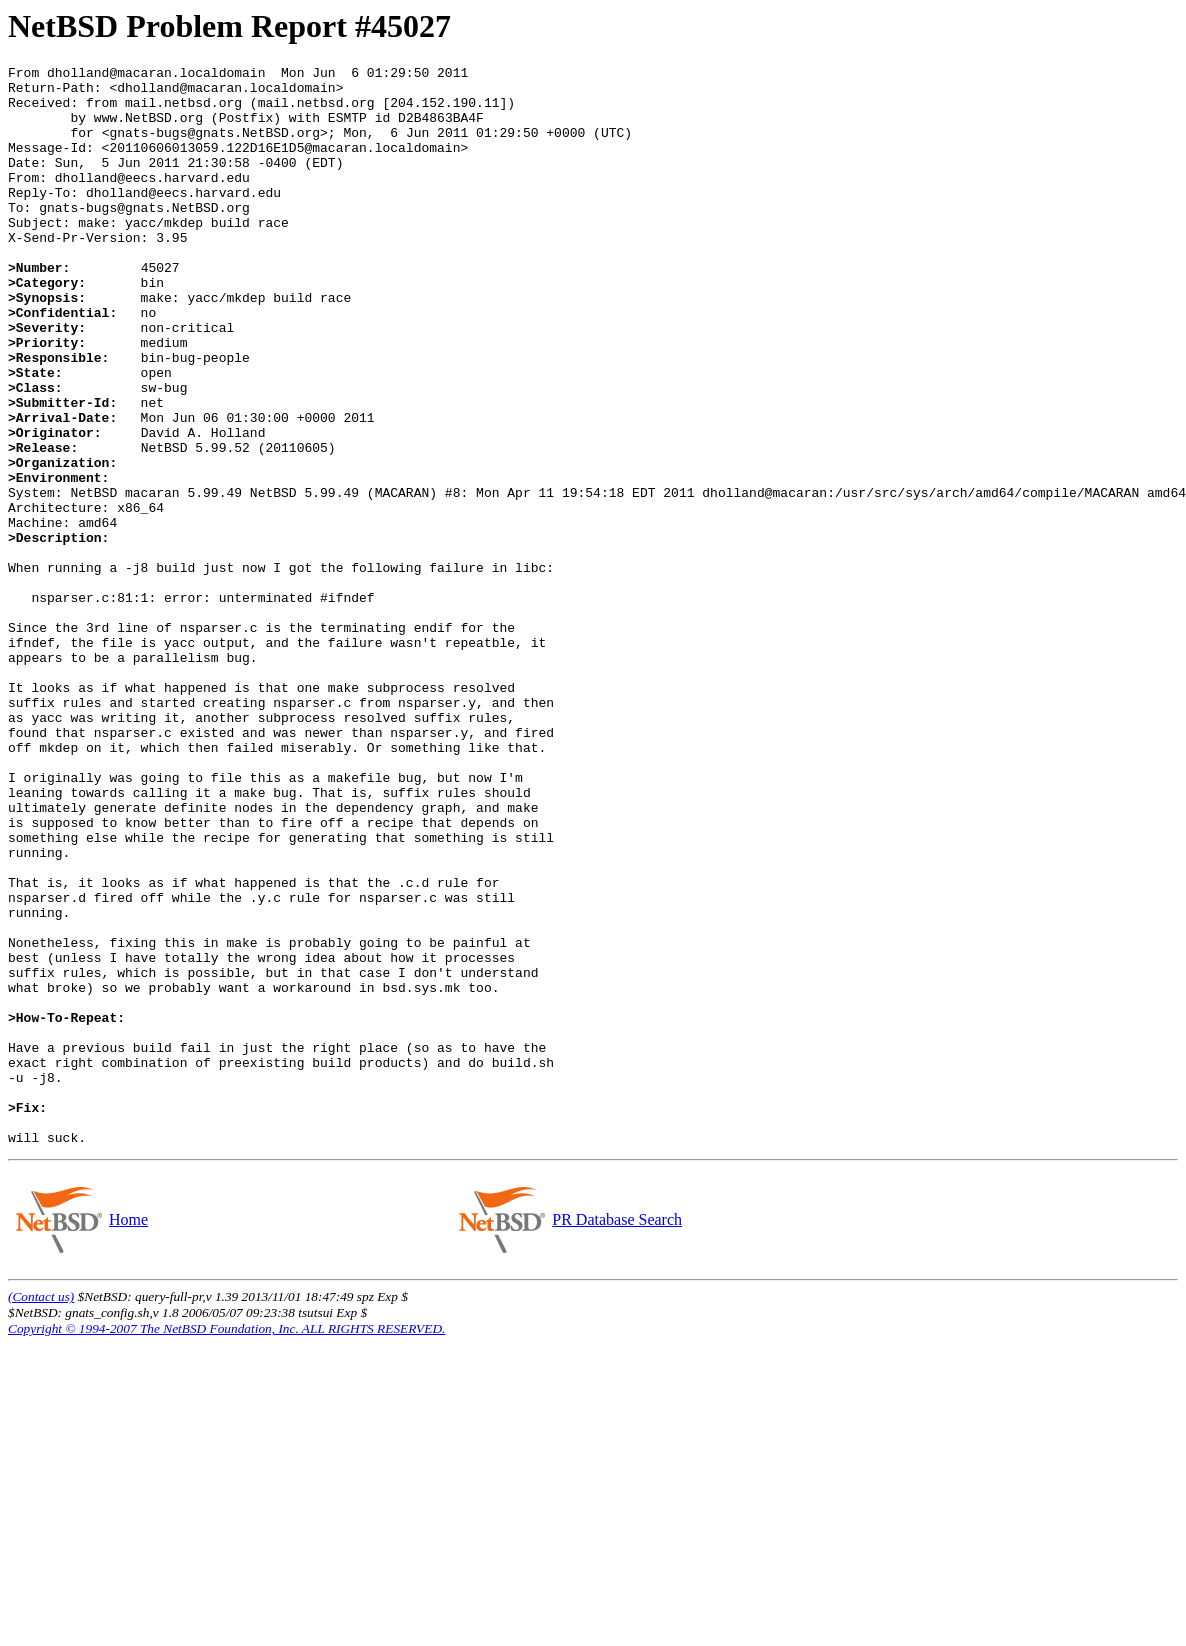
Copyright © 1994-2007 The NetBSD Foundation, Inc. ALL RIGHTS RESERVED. (226, 1544)
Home (128, 1435)
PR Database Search (616, 1435)
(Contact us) (41, 1512)
